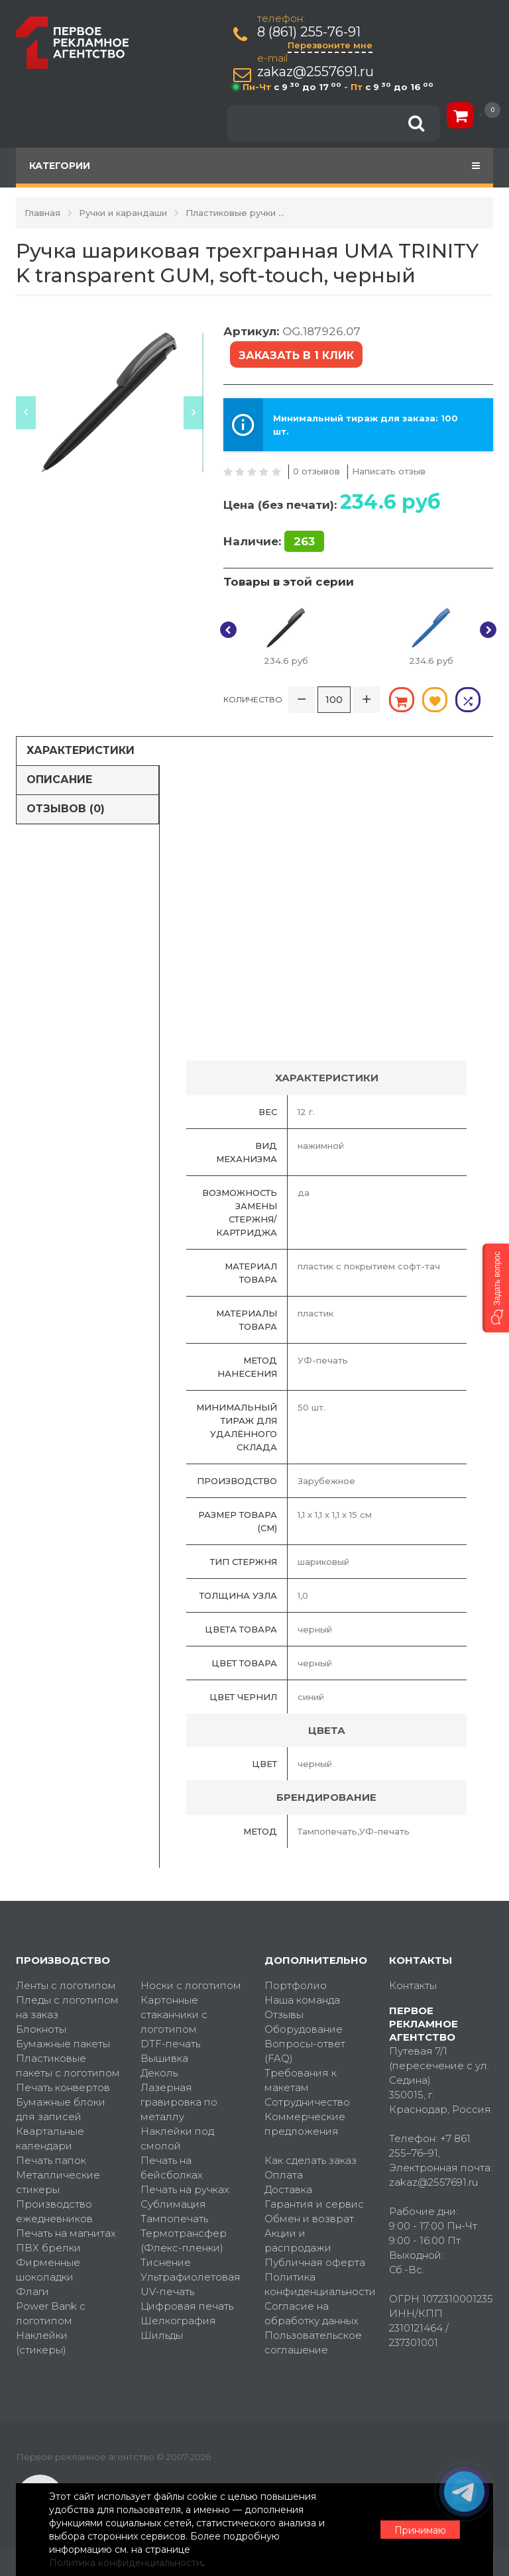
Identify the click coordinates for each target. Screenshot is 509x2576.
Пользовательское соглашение (313, 2342)
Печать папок (51, 2160)
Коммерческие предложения (304, 2123)
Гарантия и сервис (314, 2204)
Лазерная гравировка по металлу (179, 2102)
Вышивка (164, 2058)
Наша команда (302, 2000)
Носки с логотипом (191, 1985)
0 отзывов (316, 471)
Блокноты (41, 2029)
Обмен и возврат (309, 2218)
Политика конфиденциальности (316, 2284)
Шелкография (178, 2320)
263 (304, 541)
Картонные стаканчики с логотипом (174, 2014)
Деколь (159, 2072)
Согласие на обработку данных (311, 2313)
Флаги (32, 2291)
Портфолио (295, 1985)
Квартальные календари (50, 2138)
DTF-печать (170, 2043)
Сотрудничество (307, 2102)
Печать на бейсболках (172, 2167)
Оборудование (303, 2029)
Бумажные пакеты (63, 2043)
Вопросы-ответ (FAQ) (304, 2051)
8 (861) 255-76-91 (309, 32)
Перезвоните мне (330, 45)
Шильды (162, 2335)
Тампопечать (174, 2218)
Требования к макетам (300, 2080)
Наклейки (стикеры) (42, 2342)
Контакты (413, 1985)
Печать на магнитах (66, 2233)
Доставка (288, 2189)
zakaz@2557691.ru (315, 72)
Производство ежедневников (54, 2211)
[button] (495, 1288)
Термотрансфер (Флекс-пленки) (184, 2240)
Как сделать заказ (310, 2160)
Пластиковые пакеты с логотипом (68, 2065)
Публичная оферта (314, 2262)
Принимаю (420, 2530)
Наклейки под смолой (177, 2138)
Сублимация (173, 2204)
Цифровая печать (187, 2306)
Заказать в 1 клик (296, 355)
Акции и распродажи (297, 2240)
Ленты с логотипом (66, 1985)
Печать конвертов (63, 2087)
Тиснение (166, 2262)
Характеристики (81, 750)
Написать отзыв (388, 471)
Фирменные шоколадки (48, 2269)
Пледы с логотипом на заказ (67, 2007)
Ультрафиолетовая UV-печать (191, 2284)
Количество (252, 699)
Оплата (283, 2175)
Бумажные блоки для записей (60, 2109)
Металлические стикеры (58, 2182)
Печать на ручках (185, 2189)
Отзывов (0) (66, 808)
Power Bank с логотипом (50, 2313)
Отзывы (284, 2014)
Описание (59, 779)
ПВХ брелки (48, 2247)
